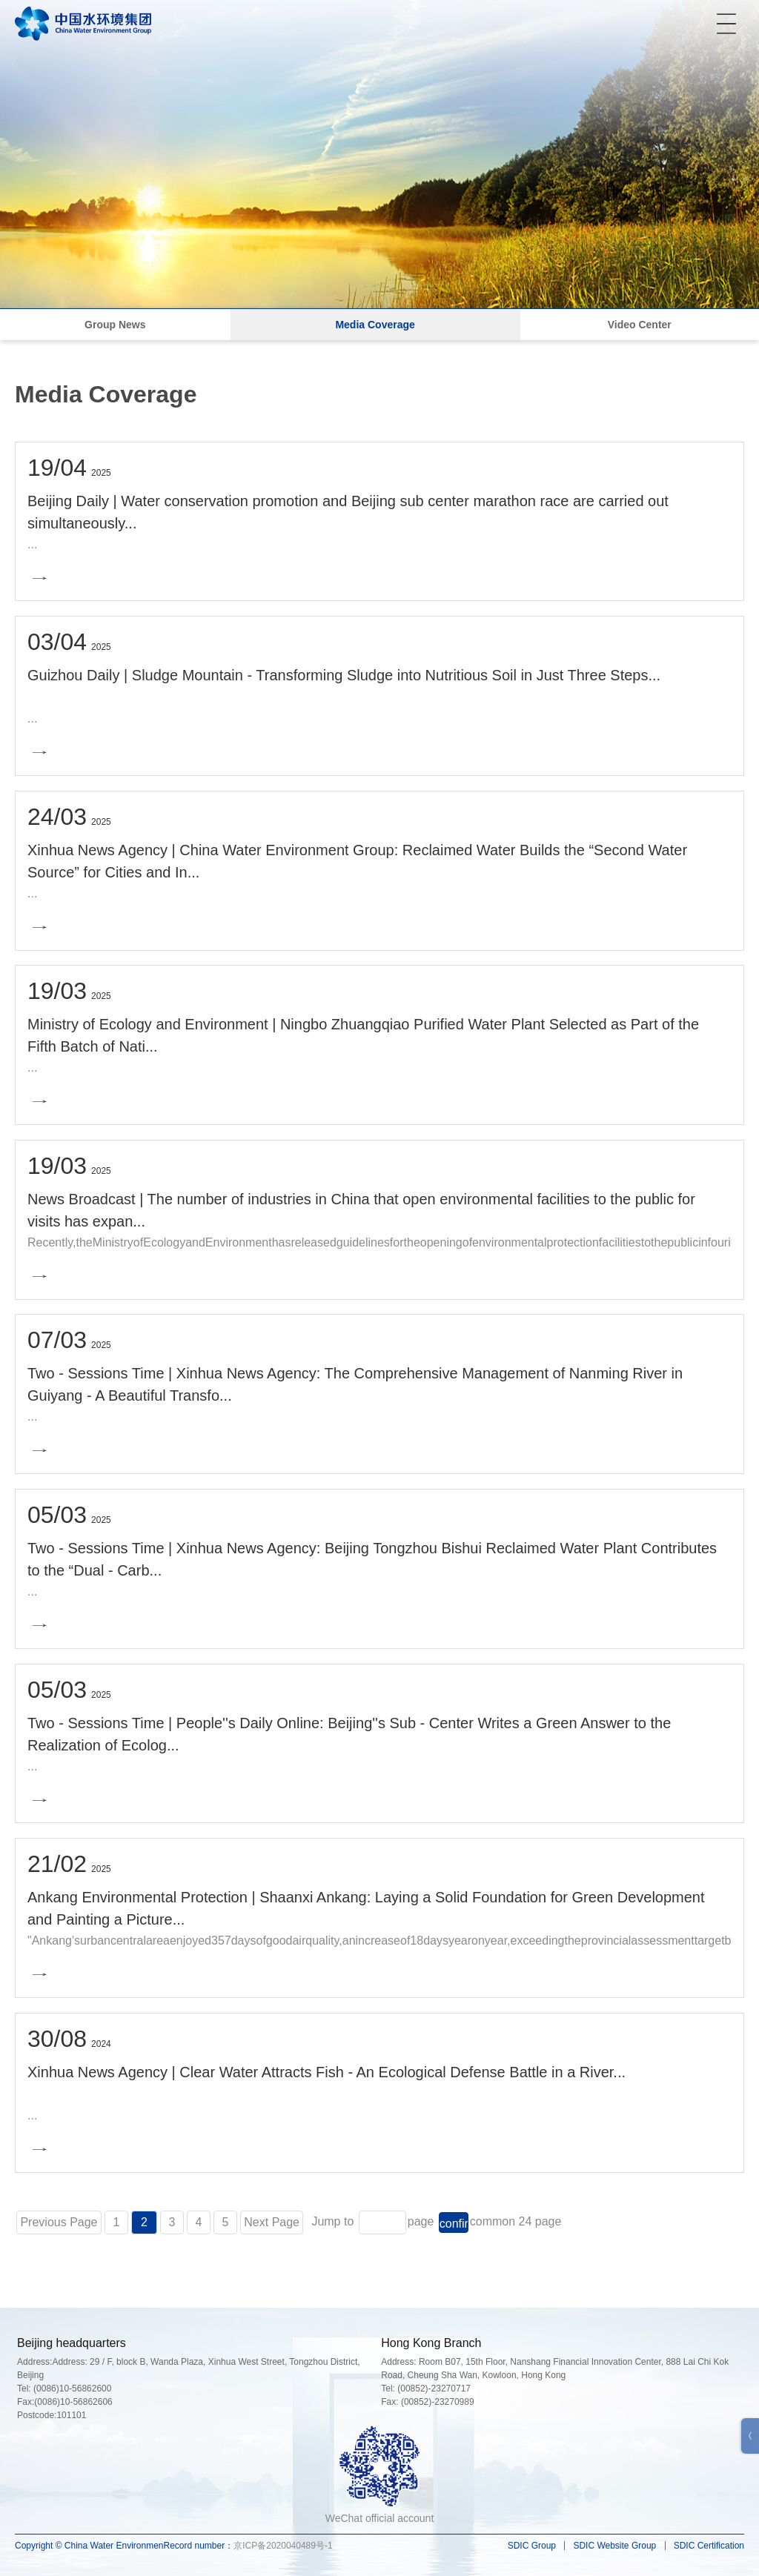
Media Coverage (374, 325)
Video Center (640, 325)
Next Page (272, 2222)
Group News (114, 325)
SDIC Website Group (614, 2545)
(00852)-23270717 (434, 2388)
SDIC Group (532, 2545)
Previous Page (59, 2222)
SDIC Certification (709, 2545)
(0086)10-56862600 (72, 2388)
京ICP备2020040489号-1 (282, 2545)
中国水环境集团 (83, 22)
